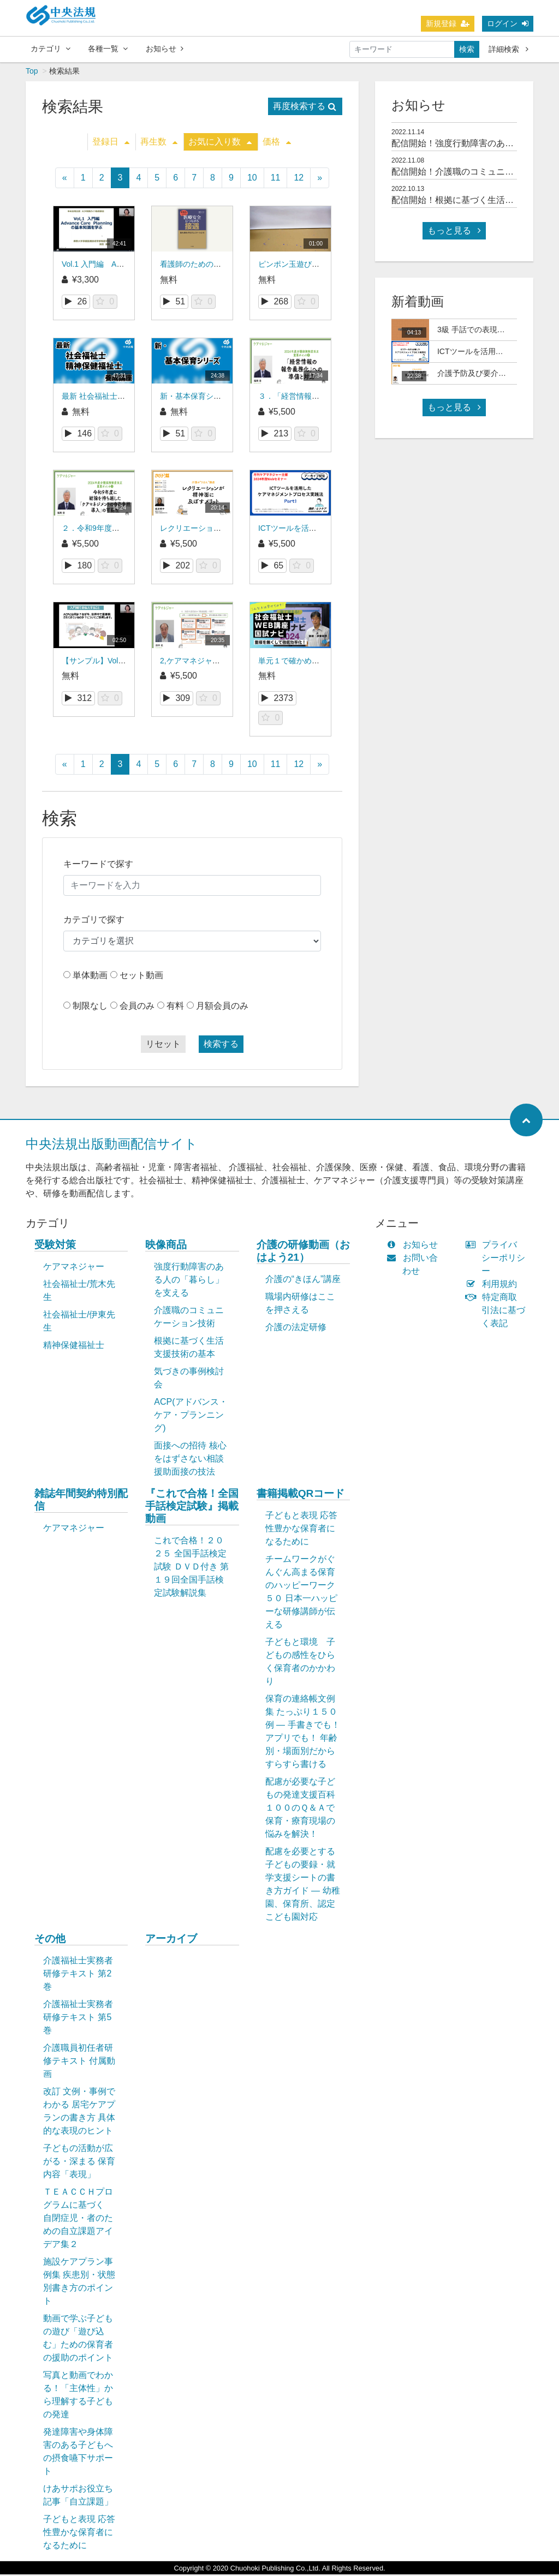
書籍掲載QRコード (301, 1495)
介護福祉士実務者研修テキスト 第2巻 (78, 1975)
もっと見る (454, 232)
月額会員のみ (222, 1007)
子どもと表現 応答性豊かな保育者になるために (301, 1530)
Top (32, 72)
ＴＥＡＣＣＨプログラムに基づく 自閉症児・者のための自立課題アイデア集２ (78, 2219)
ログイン (507, 23)
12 (299, 179)
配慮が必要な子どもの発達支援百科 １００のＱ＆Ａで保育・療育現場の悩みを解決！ (305, 1809)
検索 (466, 49)
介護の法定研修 (295, 1328)
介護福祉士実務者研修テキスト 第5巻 (78, 2018)
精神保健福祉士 (73, 1346)
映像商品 (166, 1246)
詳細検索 (508, 49)
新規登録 (447, 23)
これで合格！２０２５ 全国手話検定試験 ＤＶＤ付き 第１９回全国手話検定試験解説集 (191, 1568)
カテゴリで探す (93, 921)
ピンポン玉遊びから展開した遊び (315, 265)
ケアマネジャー (73, 1268)
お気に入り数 (220, 143)
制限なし (90, 1007)
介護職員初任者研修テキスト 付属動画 (79, 2062)
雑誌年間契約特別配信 (81, 1501)
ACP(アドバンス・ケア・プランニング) (190, 1416)
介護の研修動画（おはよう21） (303, 1253)
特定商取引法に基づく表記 (498, 1311)
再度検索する (304, 107)
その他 (50, 1940)
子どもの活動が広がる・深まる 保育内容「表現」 (79, 2162)
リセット (163, 1045)
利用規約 (494, 1285)
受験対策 (55, 1246)
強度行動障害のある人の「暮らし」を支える (189, 1281)
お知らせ (164, 48)
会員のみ (137, 1007)
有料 (175, 1007)
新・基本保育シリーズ (198, 397)
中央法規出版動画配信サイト (112, 1145)
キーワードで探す (98, 865)
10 (252, 179)
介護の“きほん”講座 (303, 1280)
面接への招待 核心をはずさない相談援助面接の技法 (190, 1460)
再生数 (158, 143)
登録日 (110, 143)
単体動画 (90, 976)
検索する (221, 1045)
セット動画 (141, 976)
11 (276, 179)
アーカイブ (171, 1940)
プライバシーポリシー (498, 1259)
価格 (277, 143)
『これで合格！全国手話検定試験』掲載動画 (192, 1507)
